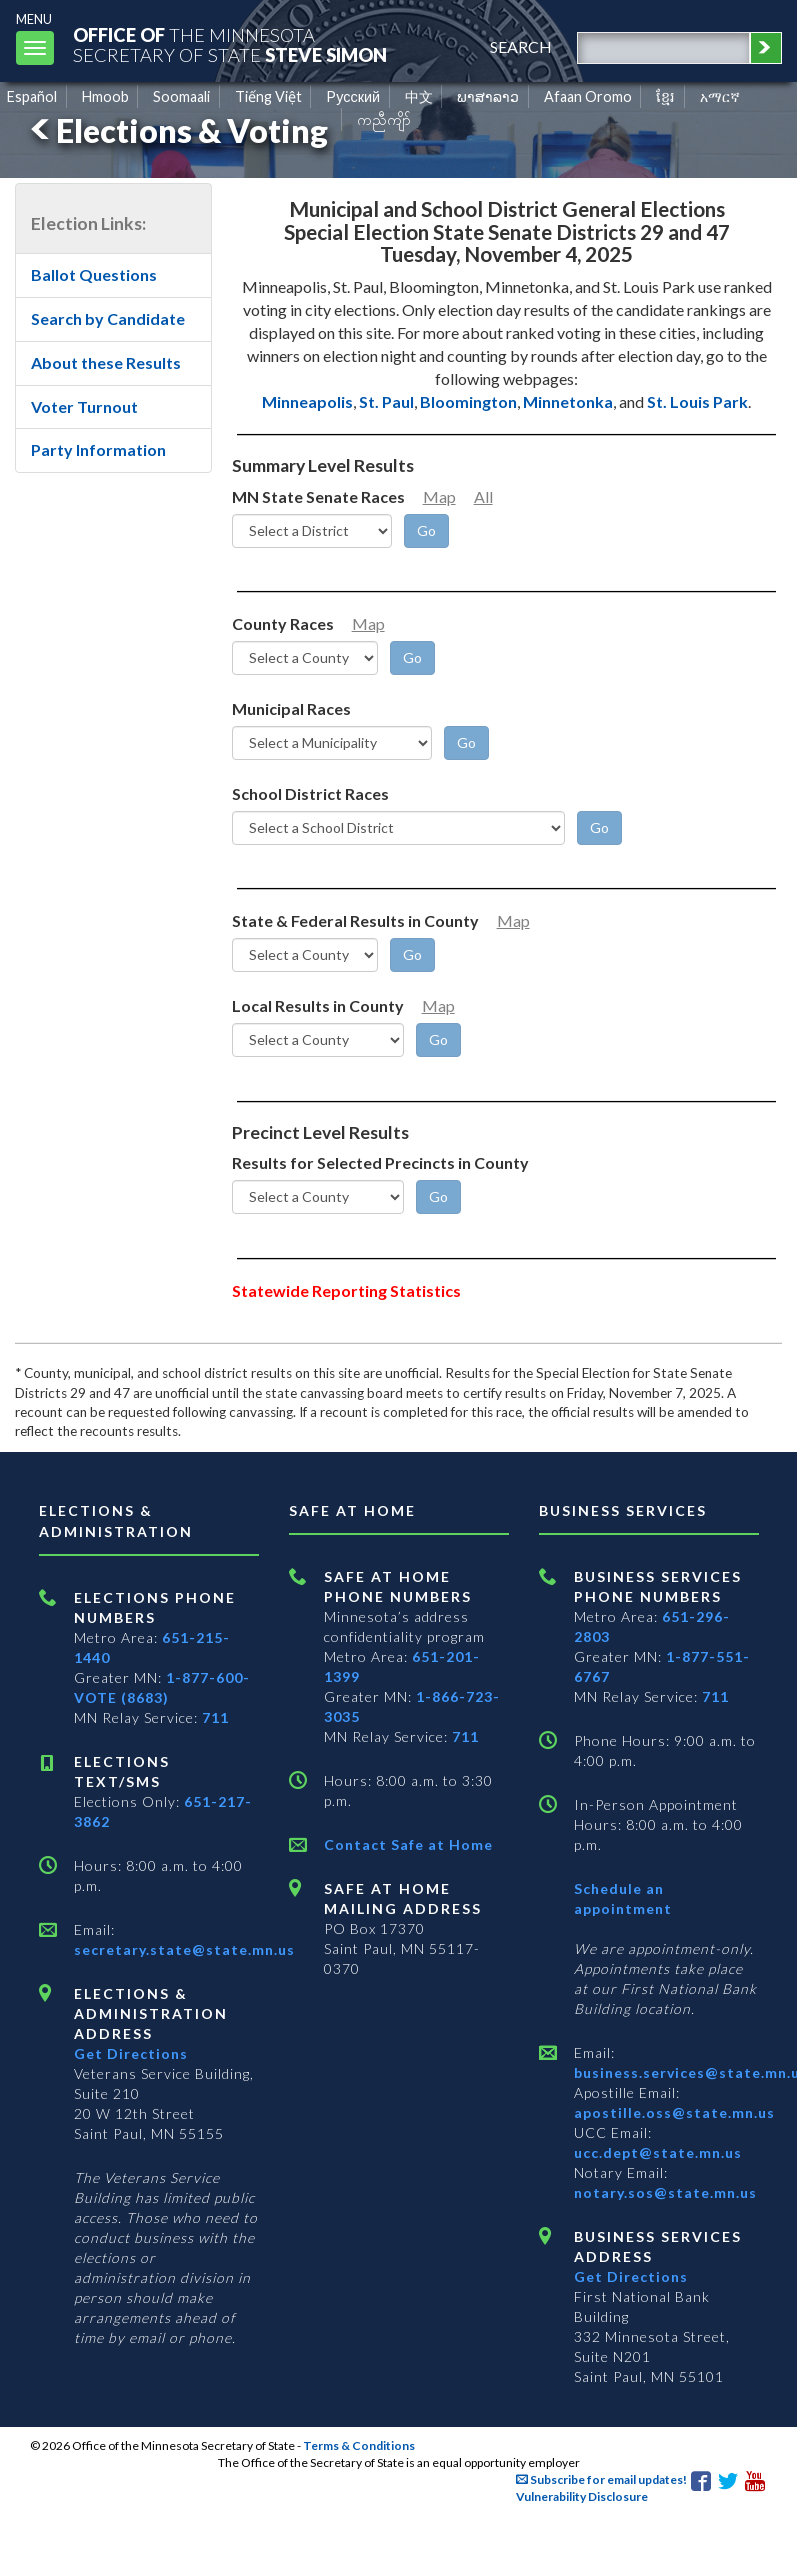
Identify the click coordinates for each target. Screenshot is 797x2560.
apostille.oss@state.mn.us (674, 2112)
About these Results (106, 362)
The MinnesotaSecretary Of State (230, 44)
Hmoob (105, 96)
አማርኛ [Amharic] (720, 96)
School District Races (310, 793)
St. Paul (386, 401)
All (483, 496)
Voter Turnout (84, 406)
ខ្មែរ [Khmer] (665, 96)
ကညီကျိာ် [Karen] (384, 119)
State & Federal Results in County (355, 920)
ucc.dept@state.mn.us (658, 2152)
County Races (283, 623)
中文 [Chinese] (419, 96)
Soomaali (181, 96)
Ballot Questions (94, 274)
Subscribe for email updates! (601, 2479)
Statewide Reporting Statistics (346, 1290)
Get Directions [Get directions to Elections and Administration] (131, 2053)
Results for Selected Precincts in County (380, 1162)
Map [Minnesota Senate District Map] (439, 496)
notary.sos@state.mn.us (665, 2192)
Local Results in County (318, 1005)
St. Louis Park (697, 401)
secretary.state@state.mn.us (184, 1949)
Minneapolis (307, 401)
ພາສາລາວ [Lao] (488, 96)
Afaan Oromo (588, 96)
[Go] (426, 531)
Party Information (98, 449)
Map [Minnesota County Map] (368, 623)
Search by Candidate (108, 318)
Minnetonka (568, 401)
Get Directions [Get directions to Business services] (631, 2276)
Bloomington (468, 401)
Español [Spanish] (32, 96)
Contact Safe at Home (408, 1844)
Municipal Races (291, 708)
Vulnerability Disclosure (582, 2496)
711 (215, 1717)
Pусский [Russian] (353, 96)
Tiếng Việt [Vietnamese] (268, 96)
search (521, 46)
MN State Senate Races (318, 496)
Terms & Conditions (359, 2445)
